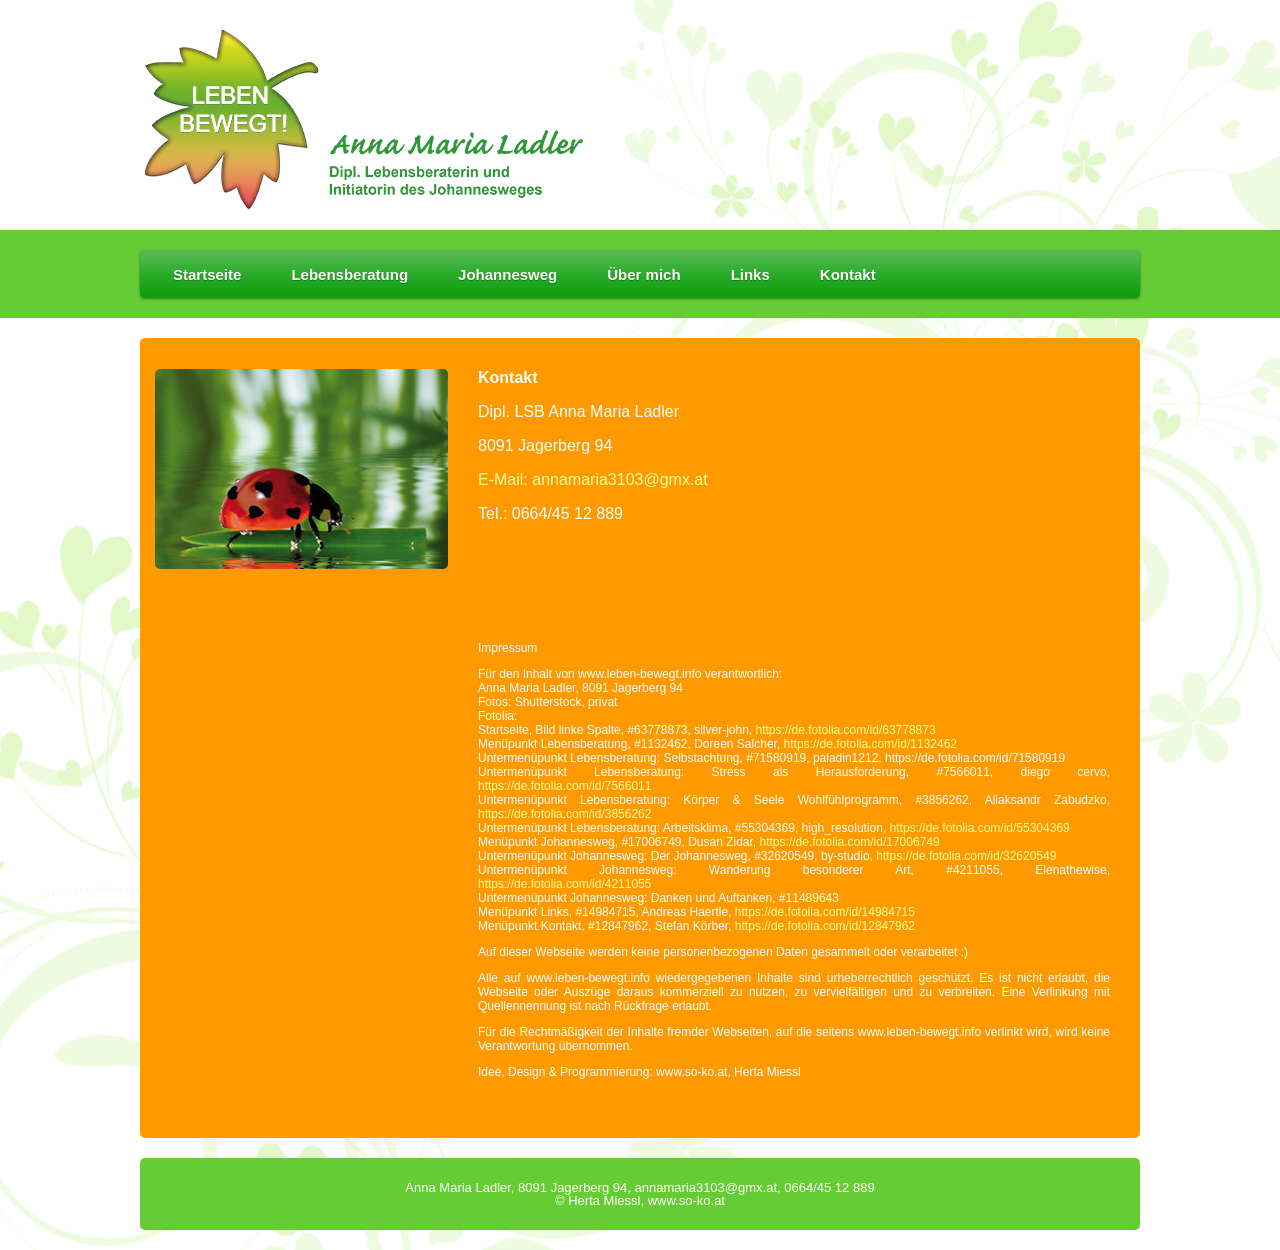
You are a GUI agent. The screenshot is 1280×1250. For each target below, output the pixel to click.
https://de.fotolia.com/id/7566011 (564, 786)
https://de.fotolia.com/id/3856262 (564, 814)
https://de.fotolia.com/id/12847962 (825, 926)
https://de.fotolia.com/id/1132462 (870, 744)
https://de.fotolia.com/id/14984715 (825, 912)
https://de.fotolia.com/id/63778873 (846, 730)
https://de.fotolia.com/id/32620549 (966, 856)
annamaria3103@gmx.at (705, 1187)
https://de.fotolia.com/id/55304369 (980, 828)
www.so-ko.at (686, 1200)
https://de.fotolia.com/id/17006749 (850, 842)
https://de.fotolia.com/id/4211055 (564, 884)
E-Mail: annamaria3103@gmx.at (593, 479)
